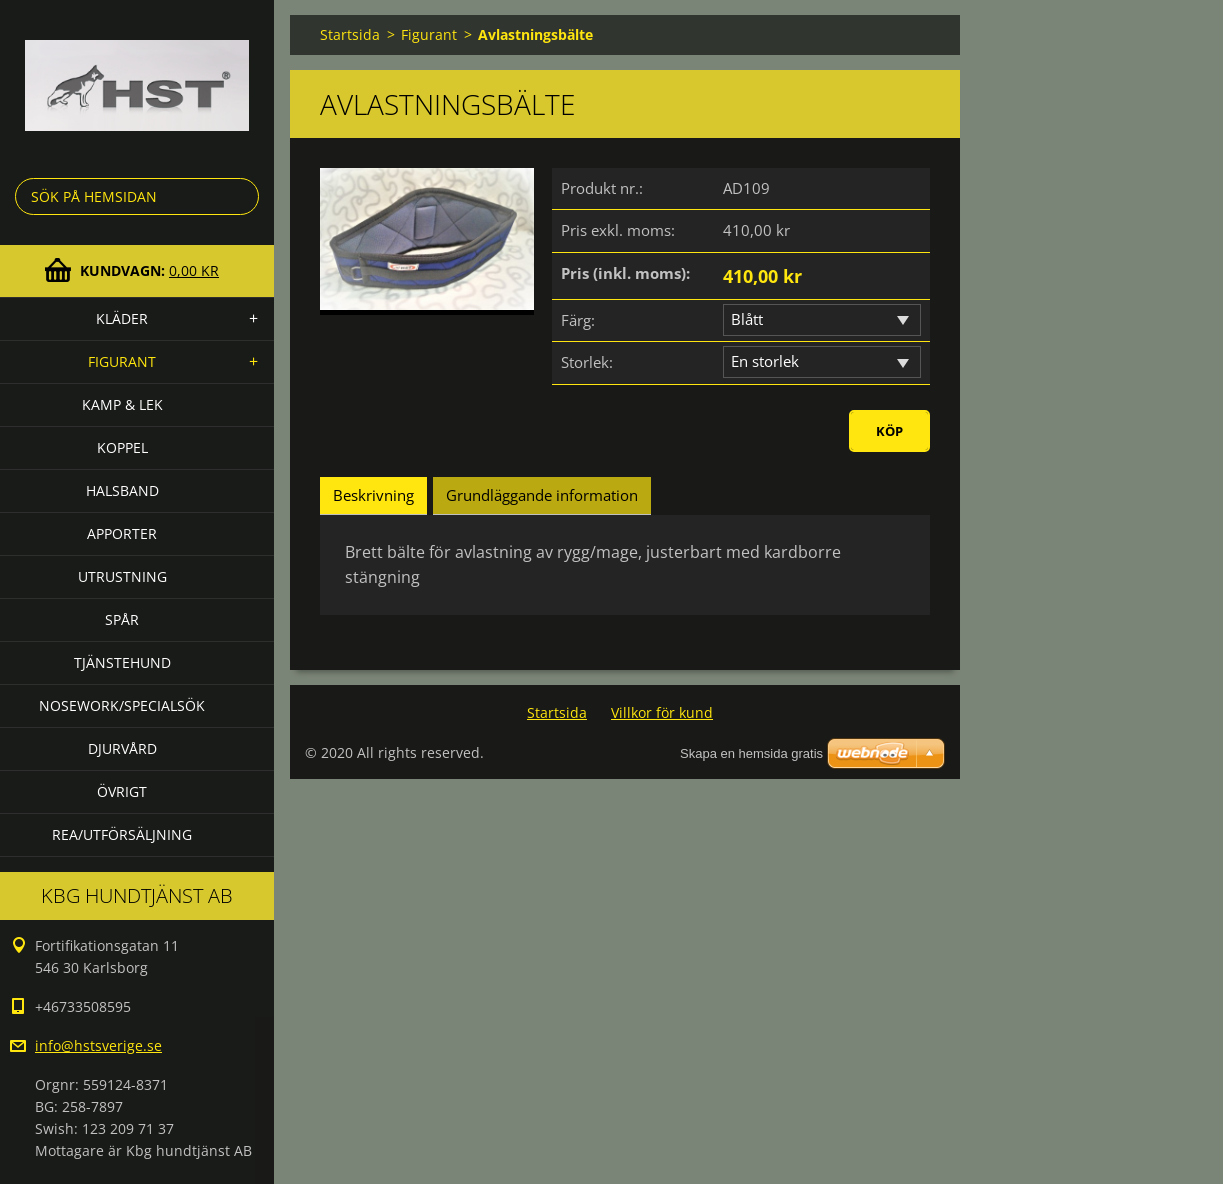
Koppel (122, 447)
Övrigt (122, 791)
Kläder (122, 318)
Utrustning (122, 576)
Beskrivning (373, 495)
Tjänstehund (122, 662)
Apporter (122, 533)
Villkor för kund (662, 712)
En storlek (765, 361)
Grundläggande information (542, 495)
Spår (122, 619)
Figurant (122, 361)
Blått (747, 319)
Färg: (578, 320)
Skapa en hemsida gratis (751, 753)
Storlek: (587, 362)
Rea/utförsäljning (122, 834)
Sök (240, 196)
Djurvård (122, 748)
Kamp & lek (122, 404)
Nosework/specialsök (122, 705)
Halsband (122, 490)
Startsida (350, 34)
